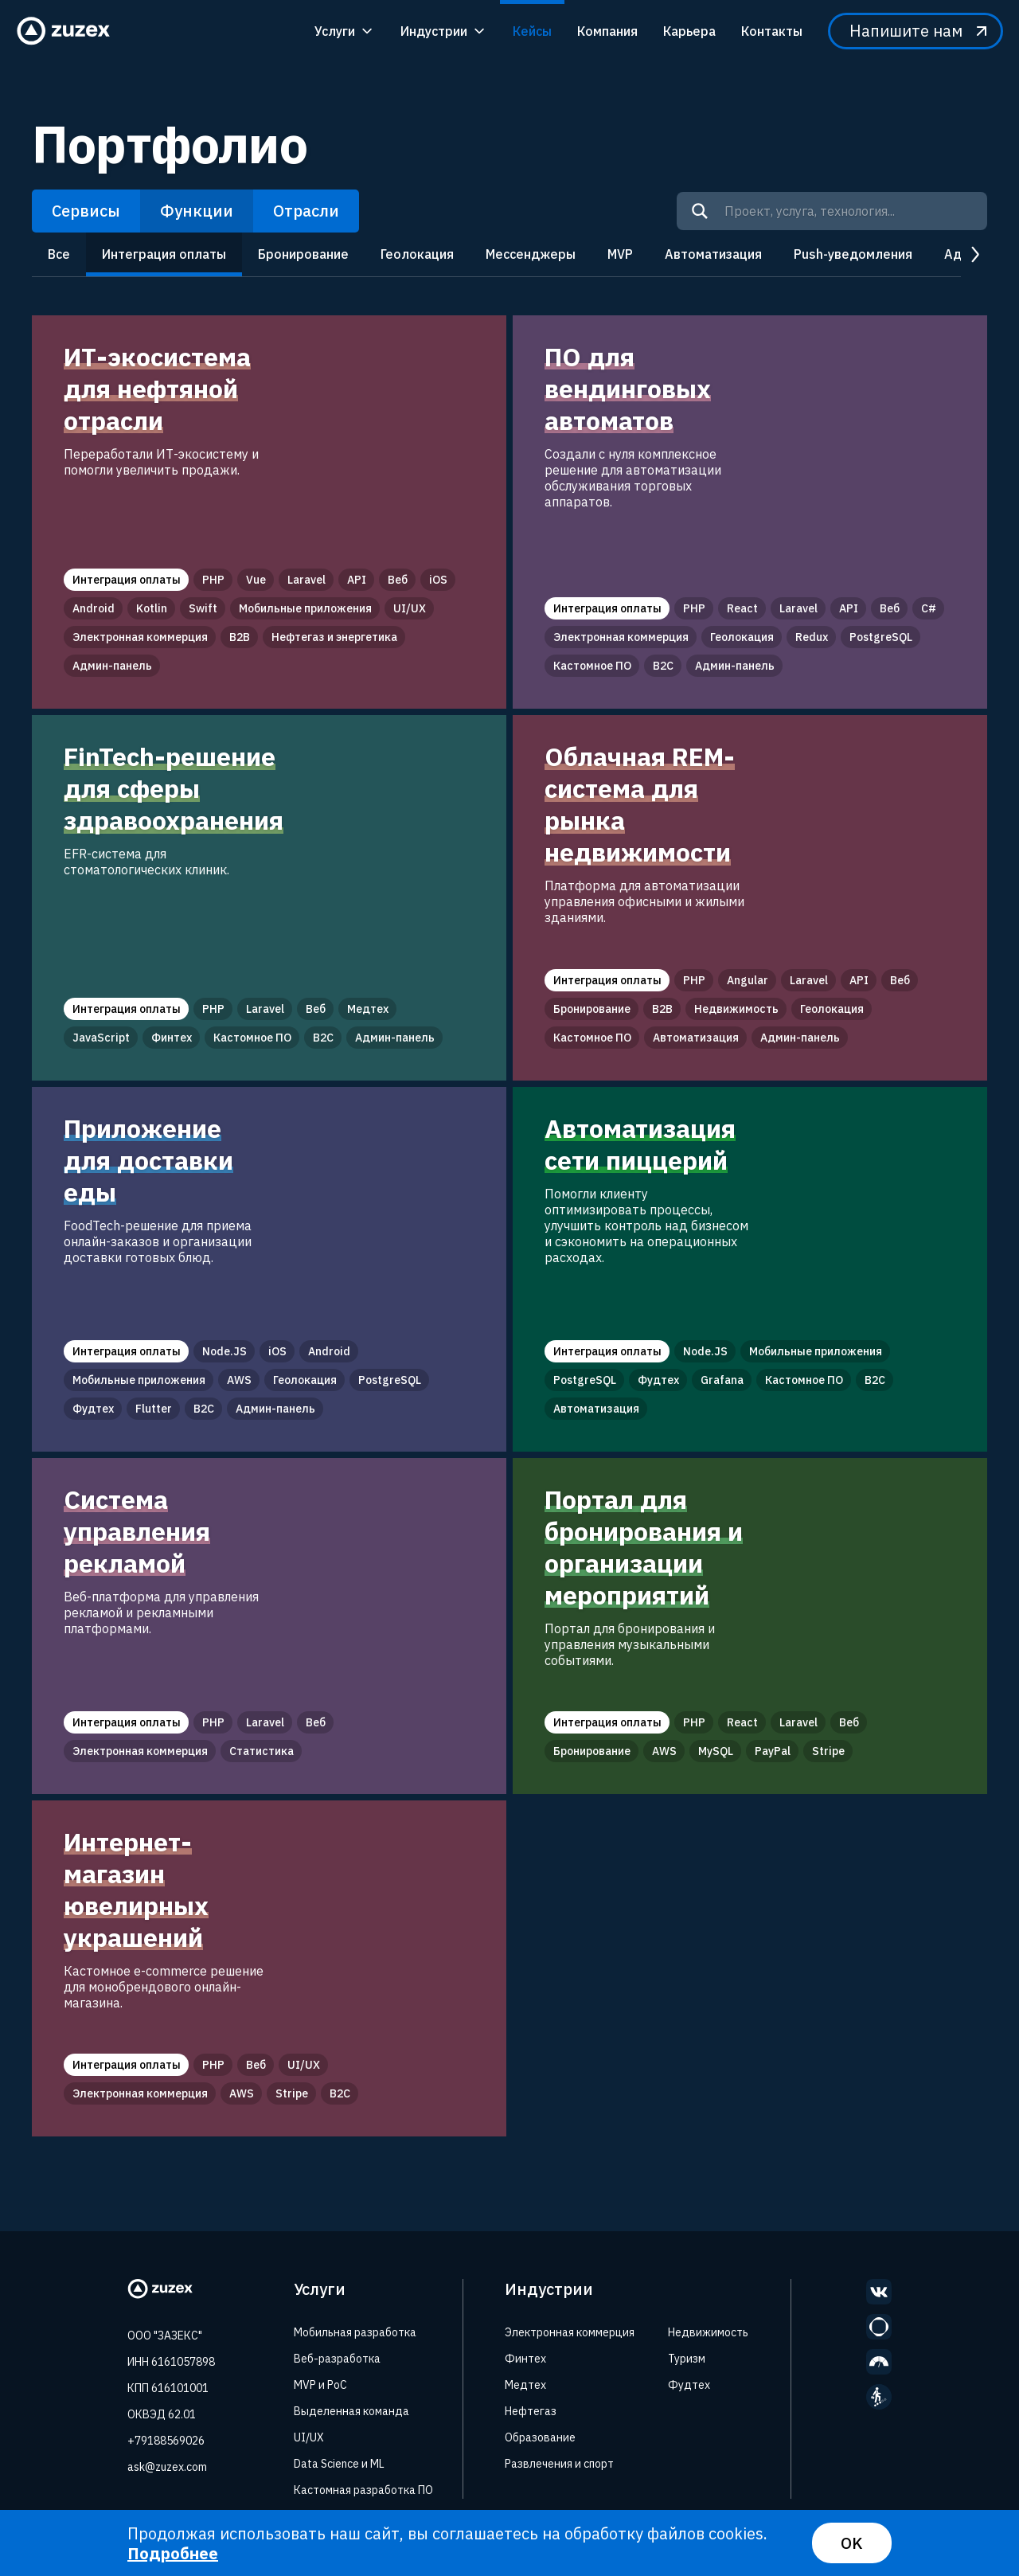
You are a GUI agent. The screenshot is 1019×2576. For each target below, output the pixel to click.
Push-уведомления (853, 254)
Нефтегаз (530, 2411)
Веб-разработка (337, 2358)
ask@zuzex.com (167, 2467)
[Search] (700, 211)
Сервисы (86, 210)
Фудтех (689, 2385)
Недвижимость (708, 2332)
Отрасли (306, 210)
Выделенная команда (351, 2411)
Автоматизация (713, 254)
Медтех (525, 2385)
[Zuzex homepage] (68, 31)
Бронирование (303, 254)
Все (59, 254)
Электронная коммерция (569, 2332)
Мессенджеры (531, 254)
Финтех (525, 2358)
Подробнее (172, 2553)
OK (852, 2543)
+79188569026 (166, 2440)
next (974, 255)
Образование (540, 2437)
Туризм (686, 2358)
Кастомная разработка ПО (363, 2490)
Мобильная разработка (355, 2332)
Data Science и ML (339, 2464)
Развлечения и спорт (559, 2464)
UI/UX (309, 2437)
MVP (620, 254)
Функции (196, 210)
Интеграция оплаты (164, 254)
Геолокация (417, 254)
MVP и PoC (320, 2385)
